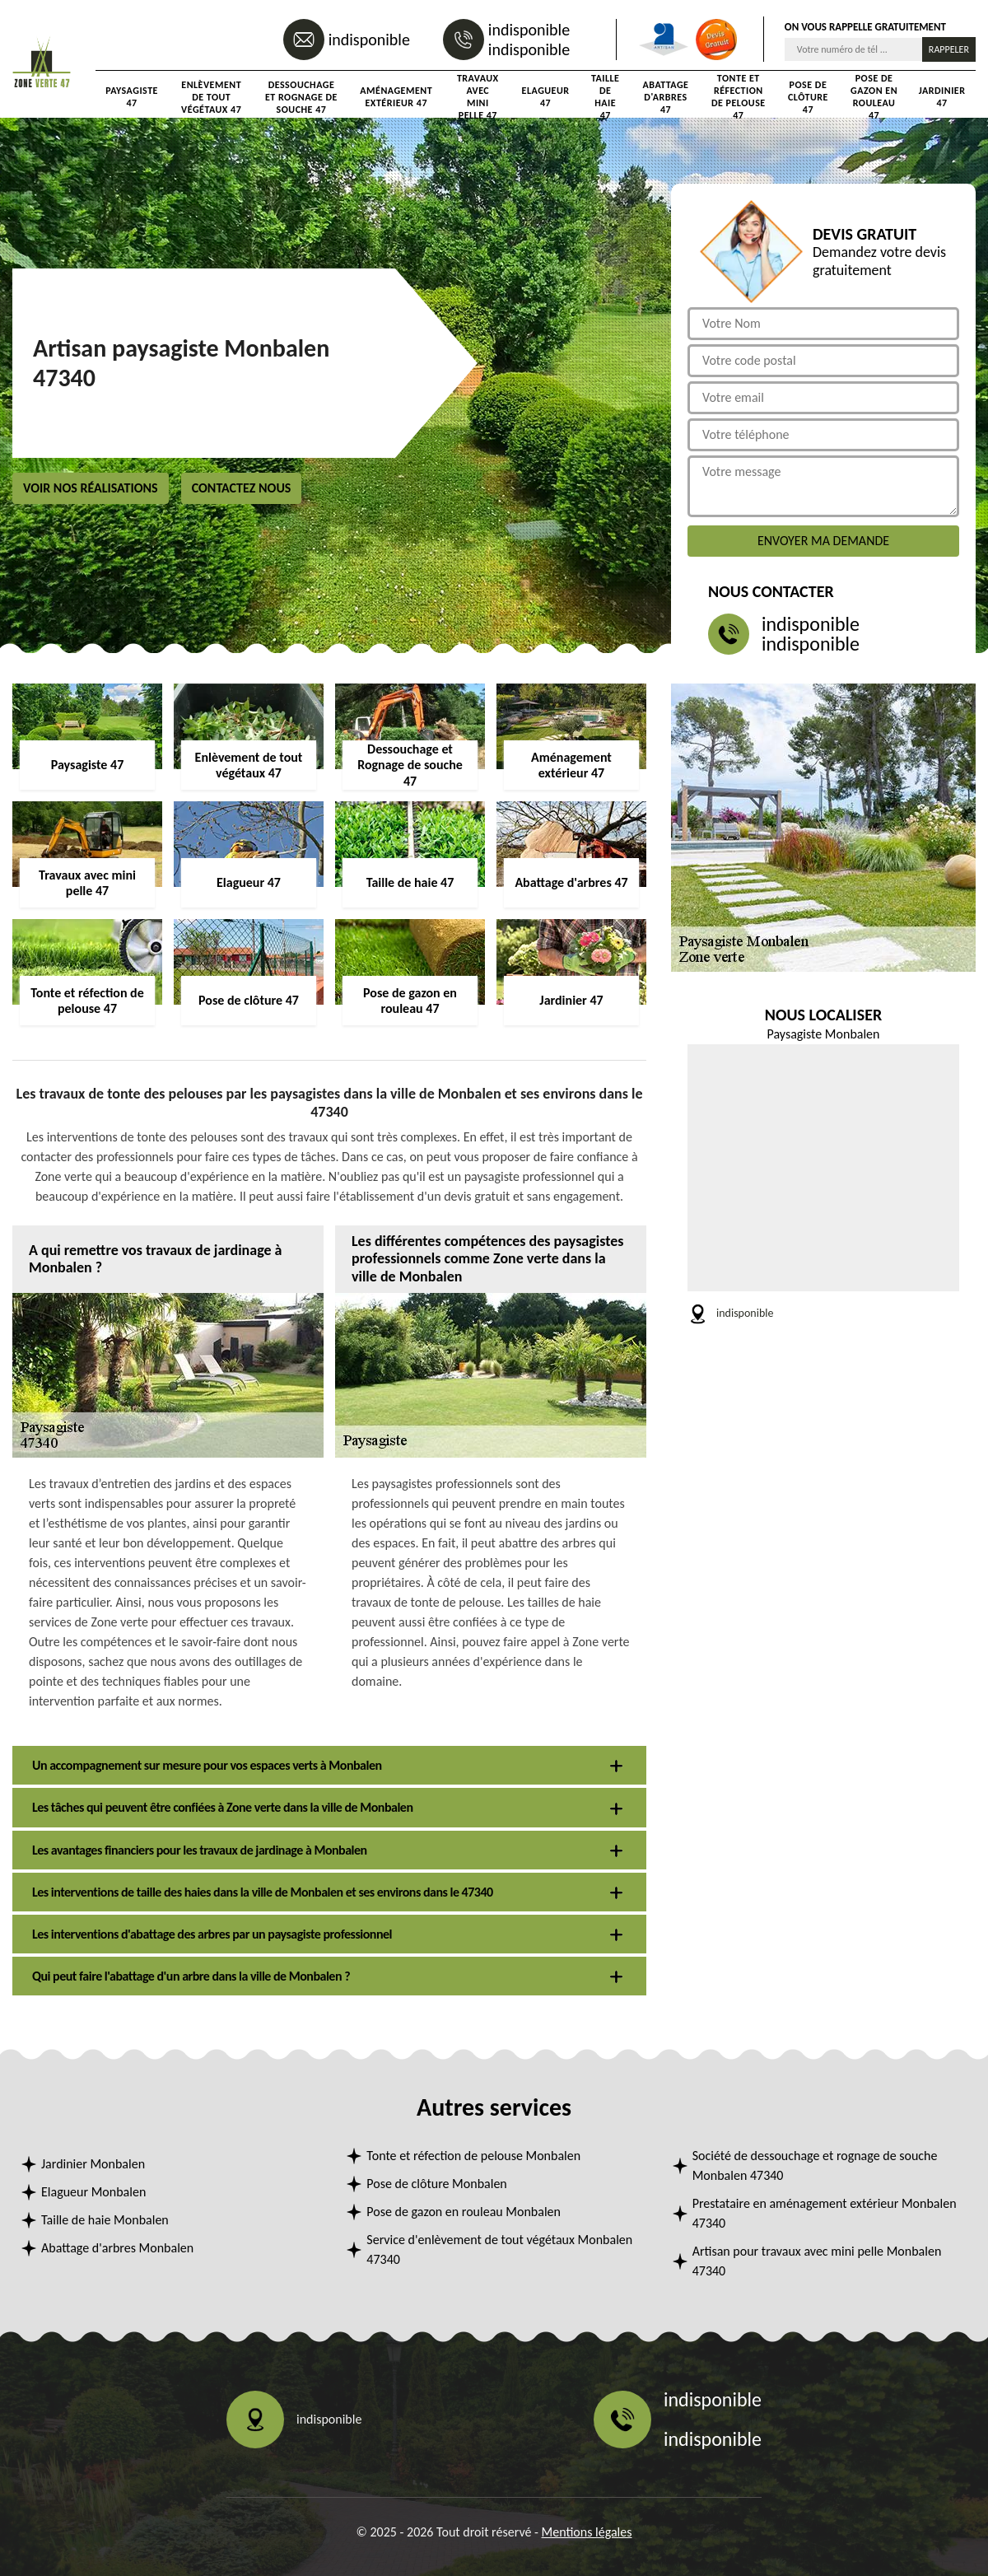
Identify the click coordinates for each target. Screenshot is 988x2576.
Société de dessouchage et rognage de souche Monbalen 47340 (815, 2165)
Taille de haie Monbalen (105, 2220)
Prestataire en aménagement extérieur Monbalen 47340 (824, 2213)
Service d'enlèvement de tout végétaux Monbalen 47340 (499, 2249)
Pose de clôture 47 (808, 97)
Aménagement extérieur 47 (396, 97)
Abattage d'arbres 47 (666, 97)
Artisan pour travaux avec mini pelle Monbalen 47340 (817, 2261)
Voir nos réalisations (90, 488)
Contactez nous (241, 488)
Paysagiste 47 (131, 97)
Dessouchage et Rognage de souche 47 (301, 97)
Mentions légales (587, 2532)
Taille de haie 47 (605, 97)
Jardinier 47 (942, 97)
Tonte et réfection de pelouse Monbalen (473, 2155)
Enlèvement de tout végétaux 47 (211, 97)
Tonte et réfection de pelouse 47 (738, 97)
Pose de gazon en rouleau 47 (874, 97)
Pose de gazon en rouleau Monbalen (463, 2211)
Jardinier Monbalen (93, 2164)
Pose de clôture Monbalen (436, 2183)
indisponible (369, 39)
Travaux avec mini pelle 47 (478, 97)
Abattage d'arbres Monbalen (117, 2248)
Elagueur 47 (546, 97)
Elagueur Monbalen (93, 2192)
